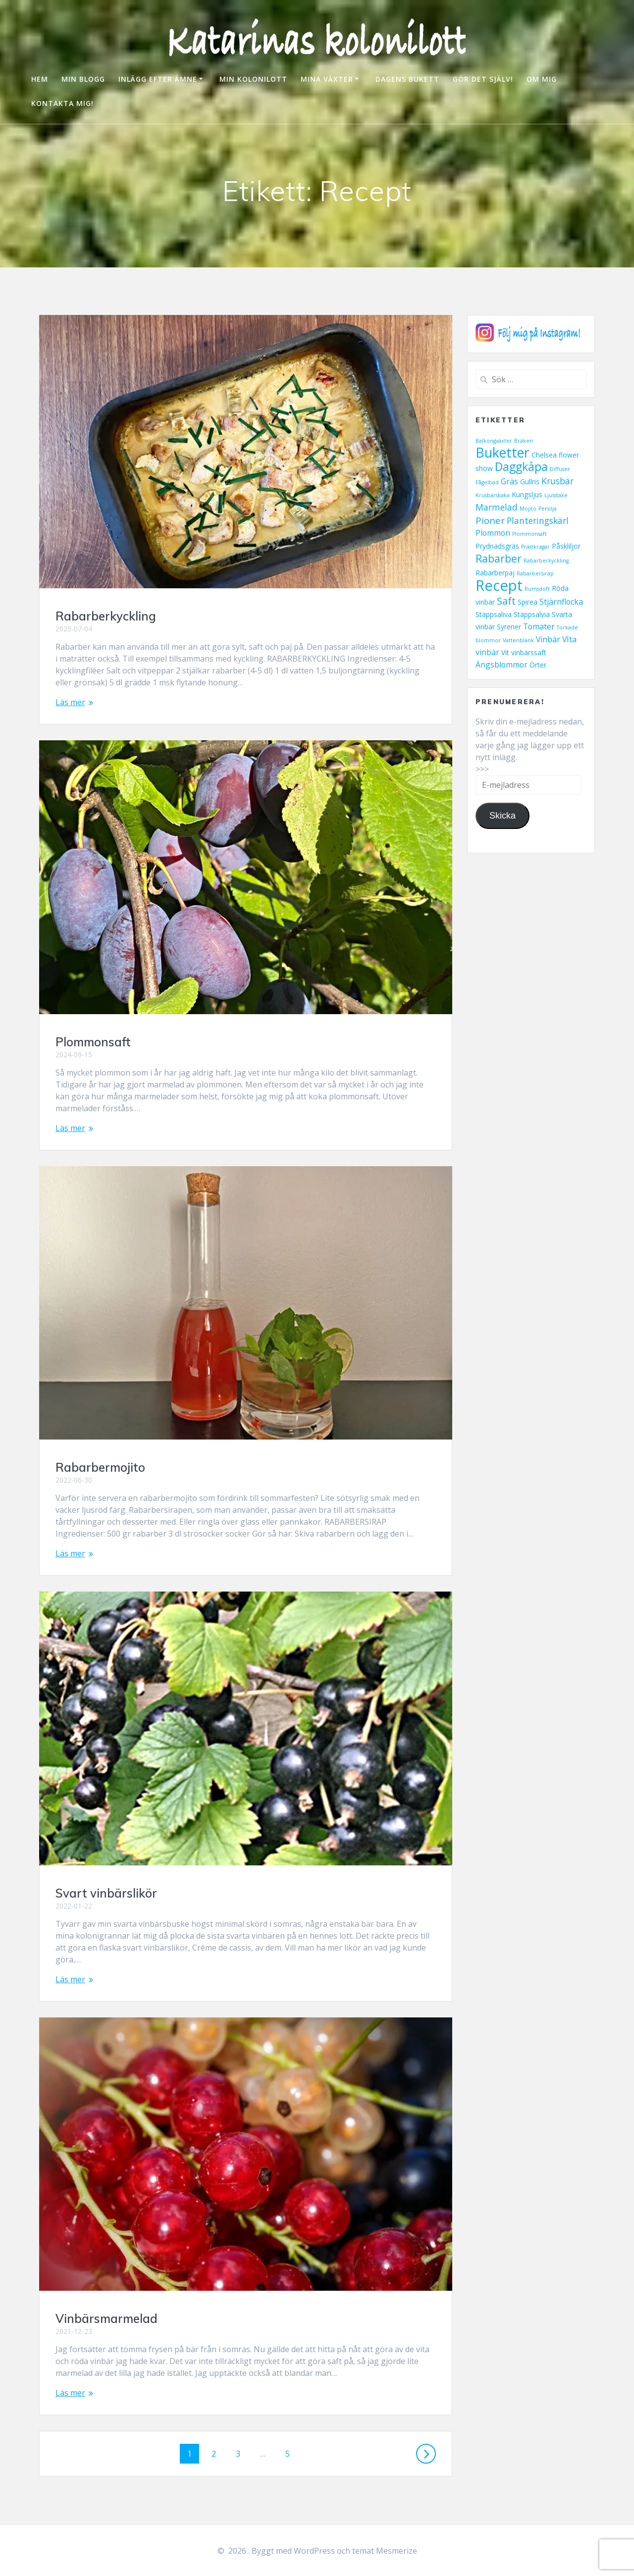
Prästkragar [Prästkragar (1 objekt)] (535, 546)
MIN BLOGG (83, 79)
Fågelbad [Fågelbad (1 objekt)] (487, 482)
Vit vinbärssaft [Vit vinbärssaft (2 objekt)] (523, 652)
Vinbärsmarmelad (106, 2318)
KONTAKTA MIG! (62, 103)
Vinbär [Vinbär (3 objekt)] (548, 639)
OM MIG (542, 79)
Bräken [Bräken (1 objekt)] (523, 440)
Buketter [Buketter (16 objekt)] (502, 452)
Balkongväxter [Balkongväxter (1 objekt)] (494, 440)
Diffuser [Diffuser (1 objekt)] (560, 468)
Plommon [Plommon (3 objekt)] (493, 532)
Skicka (502, 816)
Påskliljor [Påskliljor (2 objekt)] (566, 546)
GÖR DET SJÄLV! (483, 79)
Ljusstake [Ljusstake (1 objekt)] (556, 495)
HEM (39, 79)
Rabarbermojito (100, 1467)
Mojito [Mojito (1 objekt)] (528, 508)
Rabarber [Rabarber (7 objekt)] (499, 559)
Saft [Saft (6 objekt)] (506, 601)
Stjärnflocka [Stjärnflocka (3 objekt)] (561, 601)
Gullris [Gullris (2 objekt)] (529, 481)
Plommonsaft (93, 1041)
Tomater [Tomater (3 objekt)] (539, 626)
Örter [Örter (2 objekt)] (537, 665)
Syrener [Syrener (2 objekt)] (509, 626)
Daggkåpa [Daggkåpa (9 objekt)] (521, 466)
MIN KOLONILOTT (253, 79)
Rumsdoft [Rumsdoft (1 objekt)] (537, 588)
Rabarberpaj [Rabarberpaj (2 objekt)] (495, 572)
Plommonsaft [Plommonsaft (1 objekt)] (529, 533)
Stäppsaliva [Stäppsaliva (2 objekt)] (494, 614)
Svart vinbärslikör (106, 1893)
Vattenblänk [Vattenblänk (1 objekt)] (518, 640)
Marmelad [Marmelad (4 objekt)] (497, 507)
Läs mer (70, 702)
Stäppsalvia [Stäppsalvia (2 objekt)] (532, 614)
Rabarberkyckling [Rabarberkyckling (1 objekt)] (546, 560)
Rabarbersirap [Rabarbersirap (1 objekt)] (535, 573)
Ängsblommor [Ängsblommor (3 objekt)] (502, 664)
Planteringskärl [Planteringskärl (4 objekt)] (538, 520)
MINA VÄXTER (327, 79)
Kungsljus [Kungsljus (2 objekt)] (527, 494)
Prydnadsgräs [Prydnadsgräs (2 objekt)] (497, 546)
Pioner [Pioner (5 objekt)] (490, 520)
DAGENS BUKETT (407, 79)
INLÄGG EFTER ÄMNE (157, 79)
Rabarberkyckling (105, 616)
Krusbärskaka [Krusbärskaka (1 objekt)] (493, 495)
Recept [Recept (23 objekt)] (499, 585)
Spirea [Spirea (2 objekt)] (527, 602)
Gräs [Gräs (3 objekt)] (509, 481)
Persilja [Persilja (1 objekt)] (547, 508)
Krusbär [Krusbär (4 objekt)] (557, 481)
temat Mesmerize (384, 2550)
